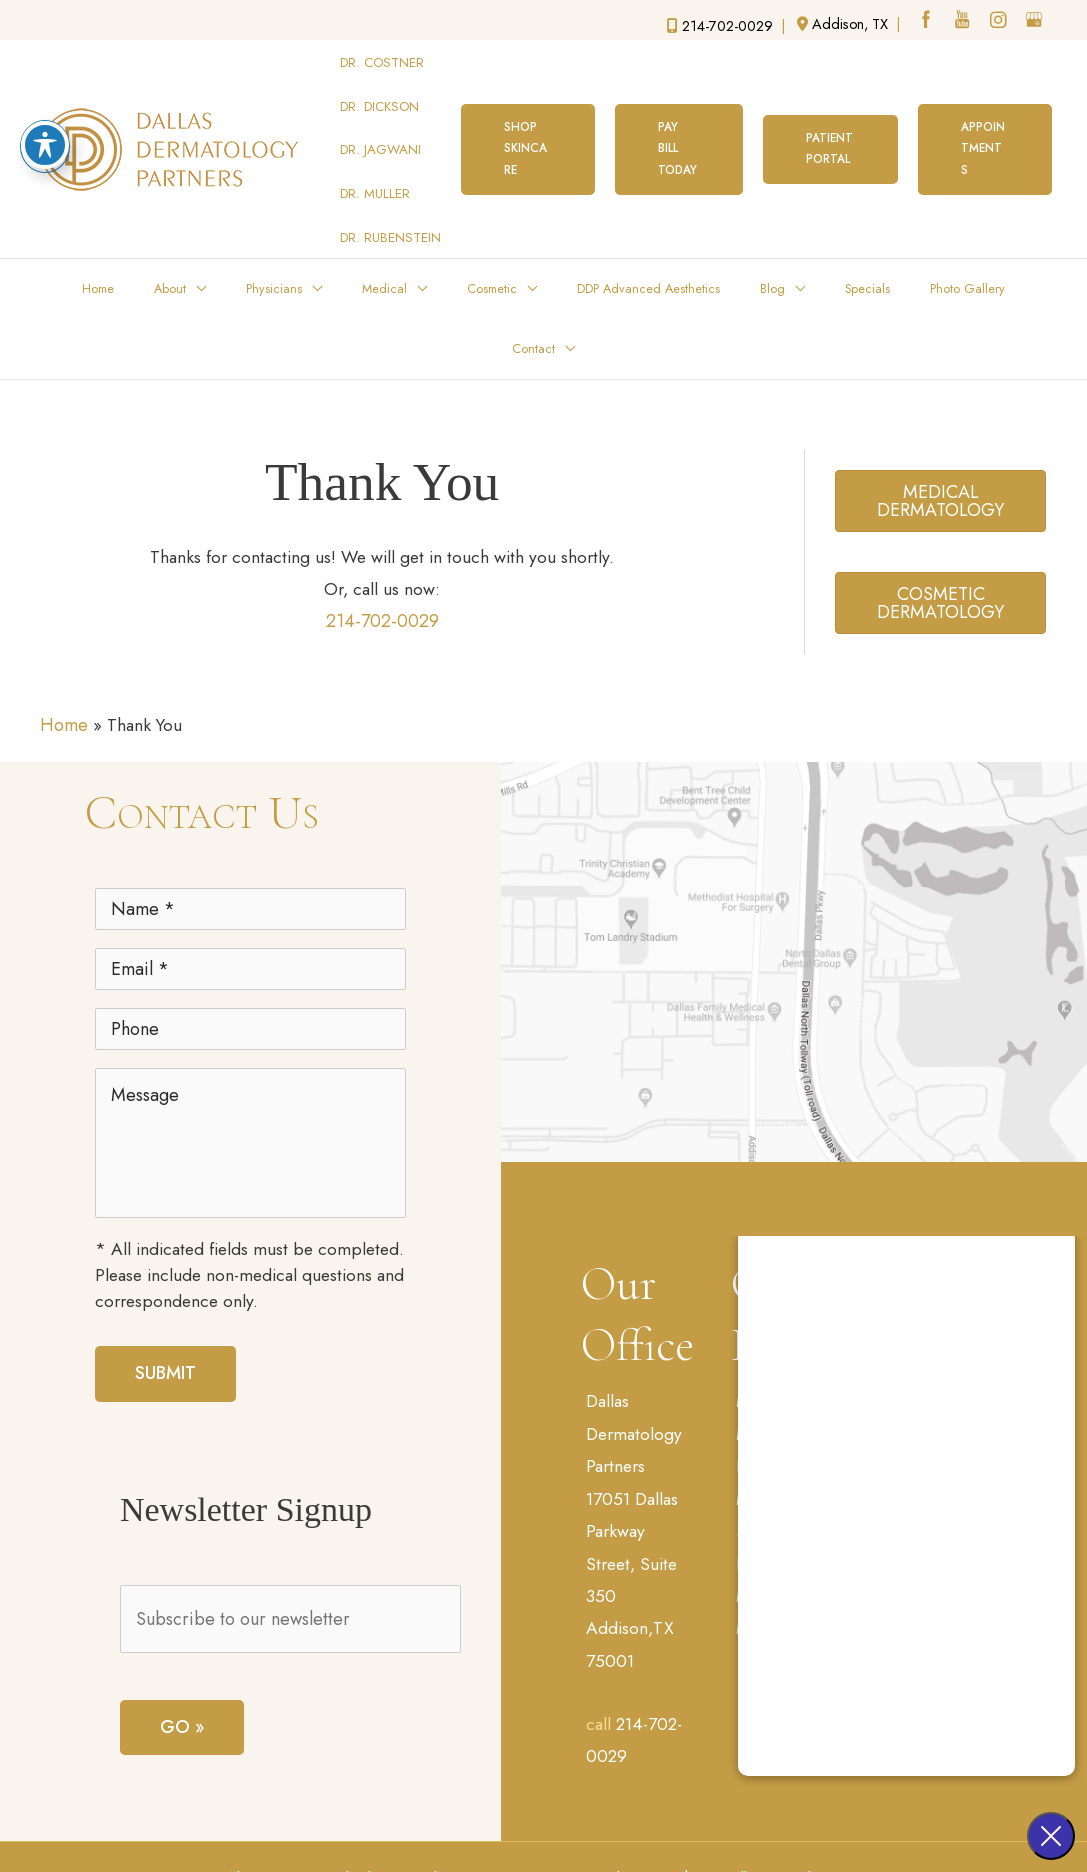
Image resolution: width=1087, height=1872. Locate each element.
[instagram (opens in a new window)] (999, 22)
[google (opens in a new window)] (1036, 22)
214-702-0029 (382, 493)
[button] (528, 111)
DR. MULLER (376, 138)
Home (64, 598)
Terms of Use (504, 1824)
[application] (189, 214)
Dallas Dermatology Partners (636, 1311)
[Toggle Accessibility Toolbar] (45, 145)
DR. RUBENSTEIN (391, 166)
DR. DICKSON (380, 83)
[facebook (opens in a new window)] (925, 22)
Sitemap (601, 1824)
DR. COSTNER (383, 55)
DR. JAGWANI (381, 111)
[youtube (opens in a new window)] (962, 22)
